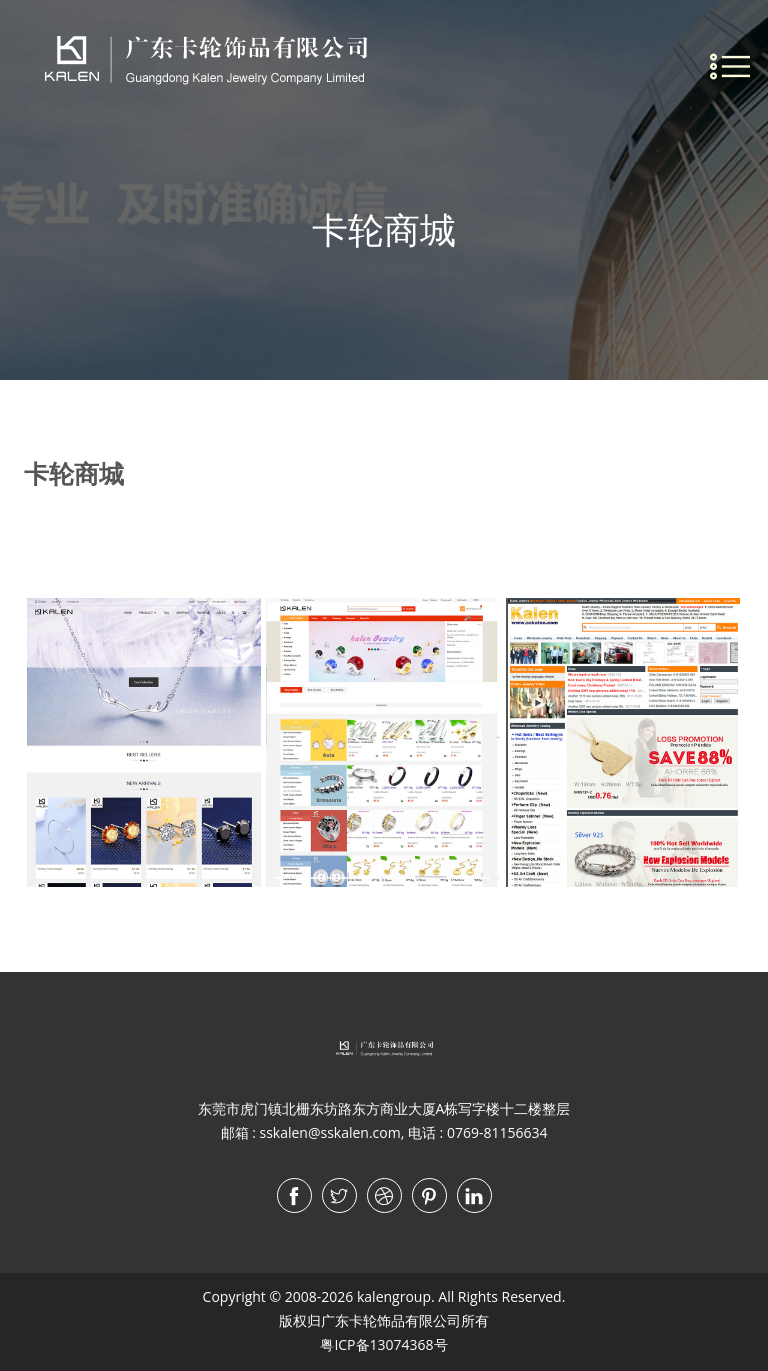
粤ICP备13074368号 (383, 1344)
